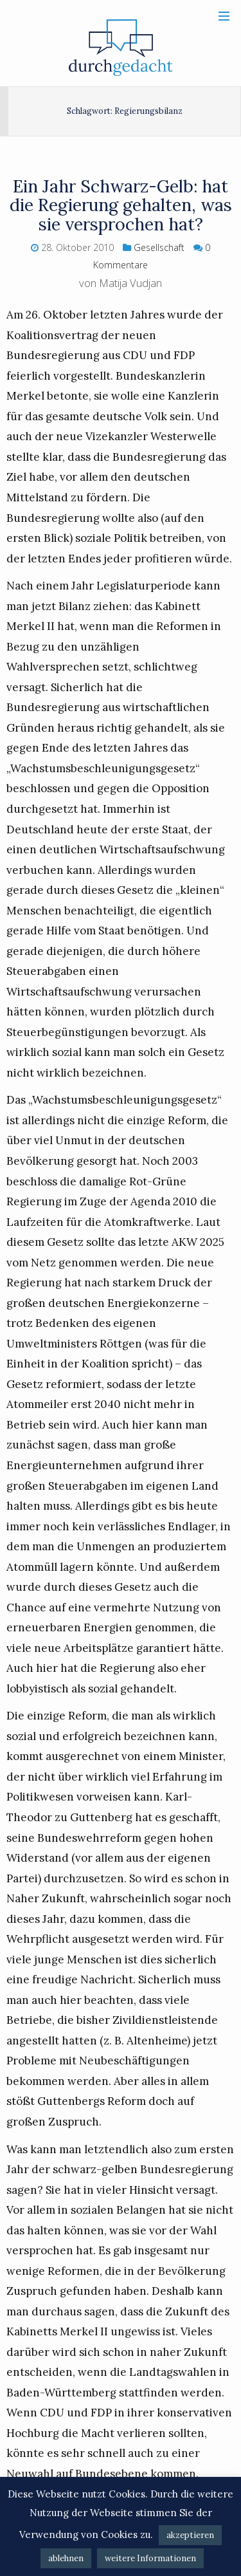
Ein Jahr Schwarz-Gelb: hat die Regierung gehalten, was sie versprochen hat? (121, 205)
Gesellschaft (159, 247)
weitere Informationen (150, 2558)
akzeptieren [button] (190, 2535)
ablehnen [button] (66, 2558)
